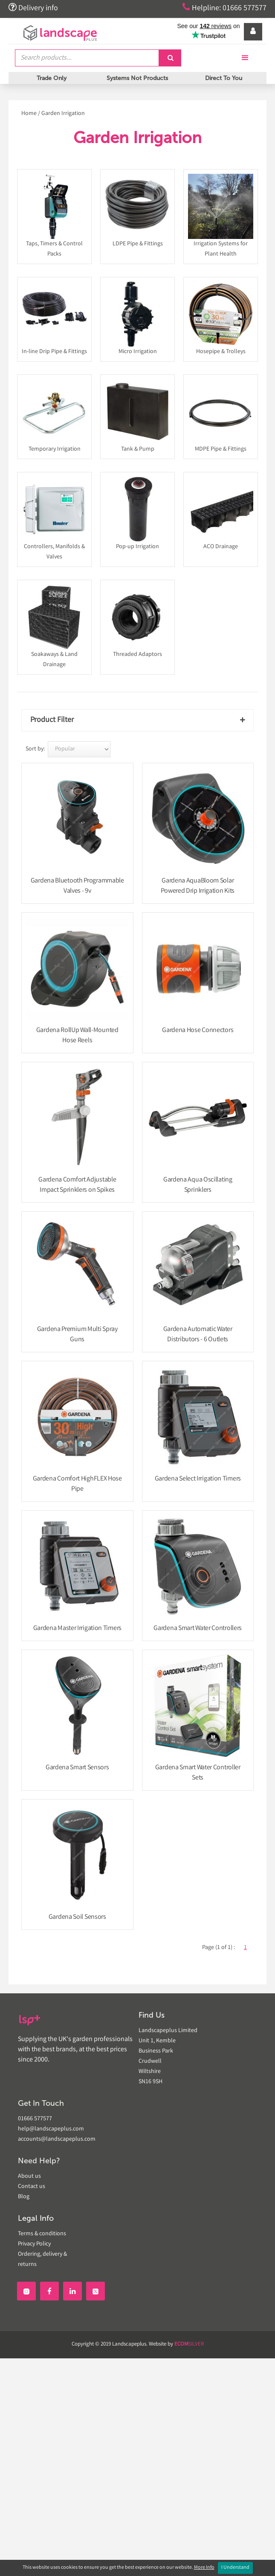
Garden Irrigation (63, 113)
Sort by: (35, 749)
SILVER (189, 2344)
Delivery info (33, 8)
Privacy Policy (34, 2244)
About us (29, 2176)
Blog (23, 2197)
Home (29, 113)
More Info (204, 2567)
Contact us (31, 2186)
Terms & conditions (42, 2234)
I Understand (235, 2567)
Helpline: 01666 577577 (224, 8)
